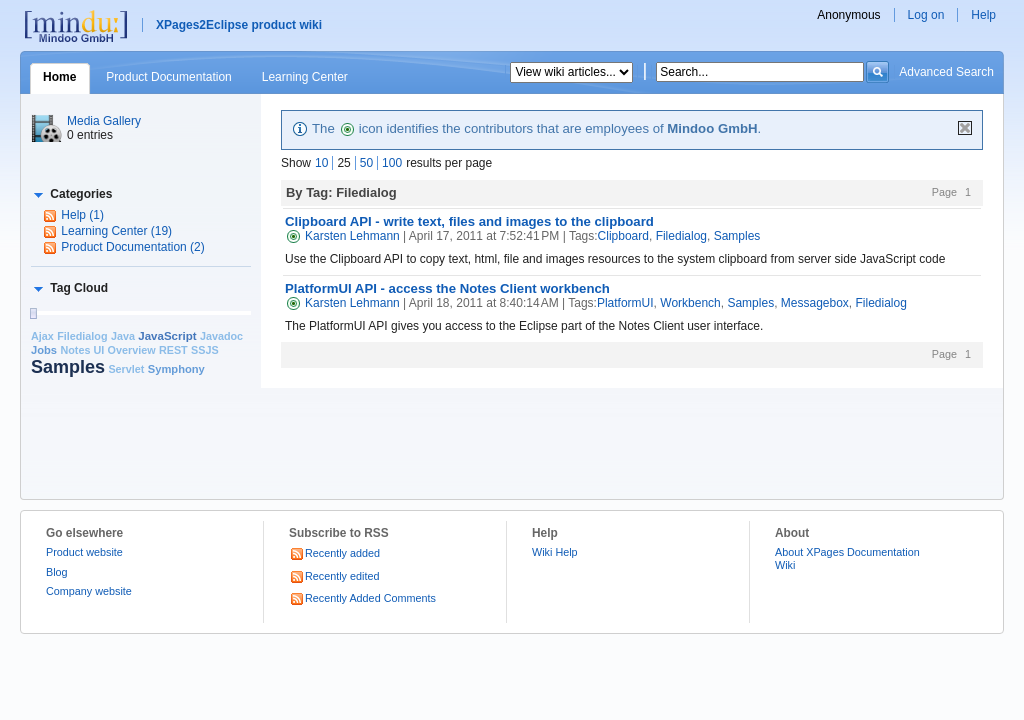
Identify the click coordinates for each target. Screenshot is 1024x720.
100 (392, 163)
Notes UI (82, 350)
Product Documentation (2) (132, 247)
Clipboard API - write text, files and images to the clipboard (469, 221)
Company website (89, 591)
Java (123, 336)
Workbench (690, 303)
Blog (57, 572)
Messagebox (815, 303)
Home (59, 77)
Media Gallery (104, 121)
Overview (132, 350)
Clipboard (623, 236)
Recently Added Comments (362, 598)
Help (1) (82, 215)
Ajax (42, 336)
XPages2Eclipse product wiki (239, 25)
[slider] (33, 313)
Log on (926, 15)
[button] (71, 194)
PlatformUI (625, 303)
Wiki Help (555, 552)
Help (983, 15)
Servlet (126, 369)
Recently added (334, 553)
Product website (84, 552)
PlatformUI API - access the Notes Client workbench (447, 288)
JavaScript (167, 336)
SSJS (205, 350)
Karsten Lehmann (342, 236)
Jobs (44, 350)
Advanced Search (946, 72)
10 (321, 163)
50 (366, 163)
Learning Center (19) (116, 231)
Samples (68, 367)
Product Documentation (168, 77)
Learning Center (305, 77)
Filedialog (82, 336)
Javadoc (221, 336)
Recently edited (334, 576)
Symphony (176, 369)
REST (173, 350)
